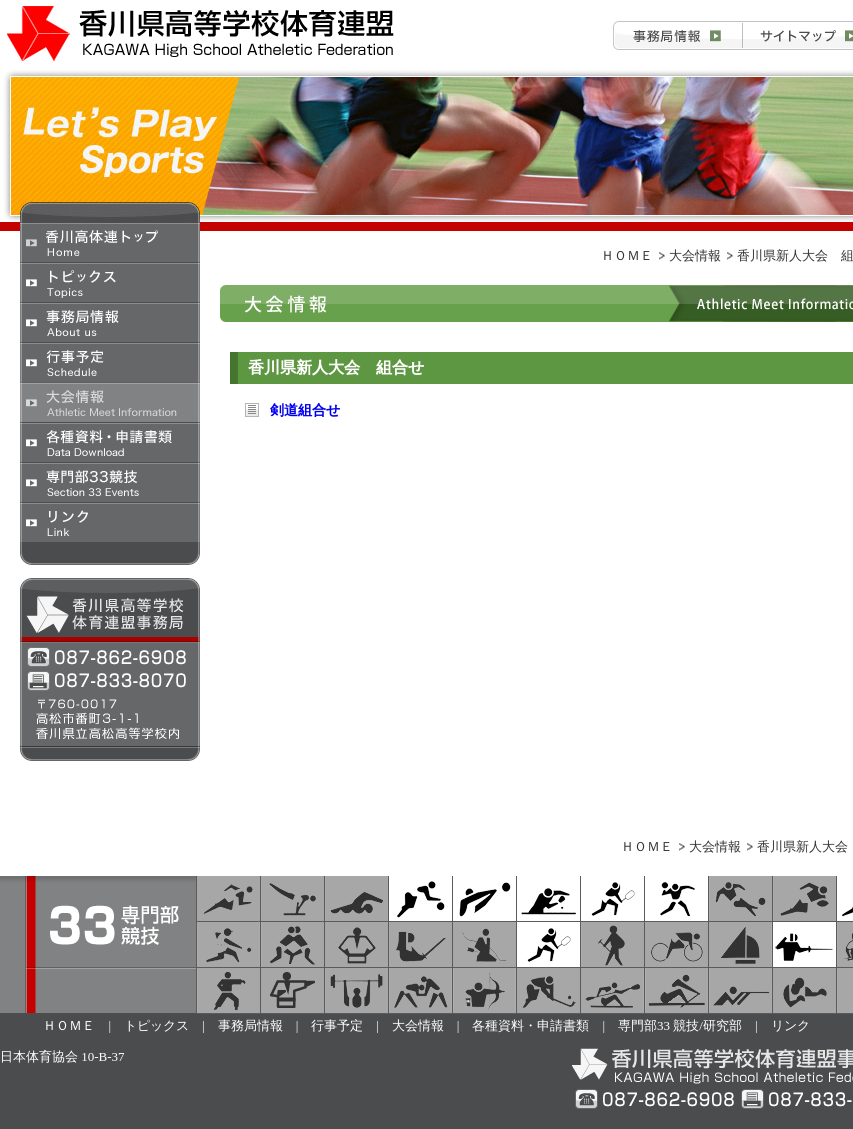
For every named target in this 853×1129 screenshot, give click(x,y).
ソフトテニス (612, 898)
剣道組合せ (305, 410)
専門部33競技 (110, 482)
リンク (110, 522)
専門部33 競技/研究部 (680, 1025)
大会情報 (110, 402)
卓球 (548, 898)
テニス (548, 944)
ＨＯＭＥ (627, 255)
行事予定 (110, 362)
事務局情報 (678, 35)
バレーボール (484, 898)
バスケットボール (420, 898)
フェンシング (804, 944)
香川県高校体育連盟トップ (110, 242)
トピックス (110, 282)
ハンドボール (676, 898)
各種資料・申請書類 (110, 442)
